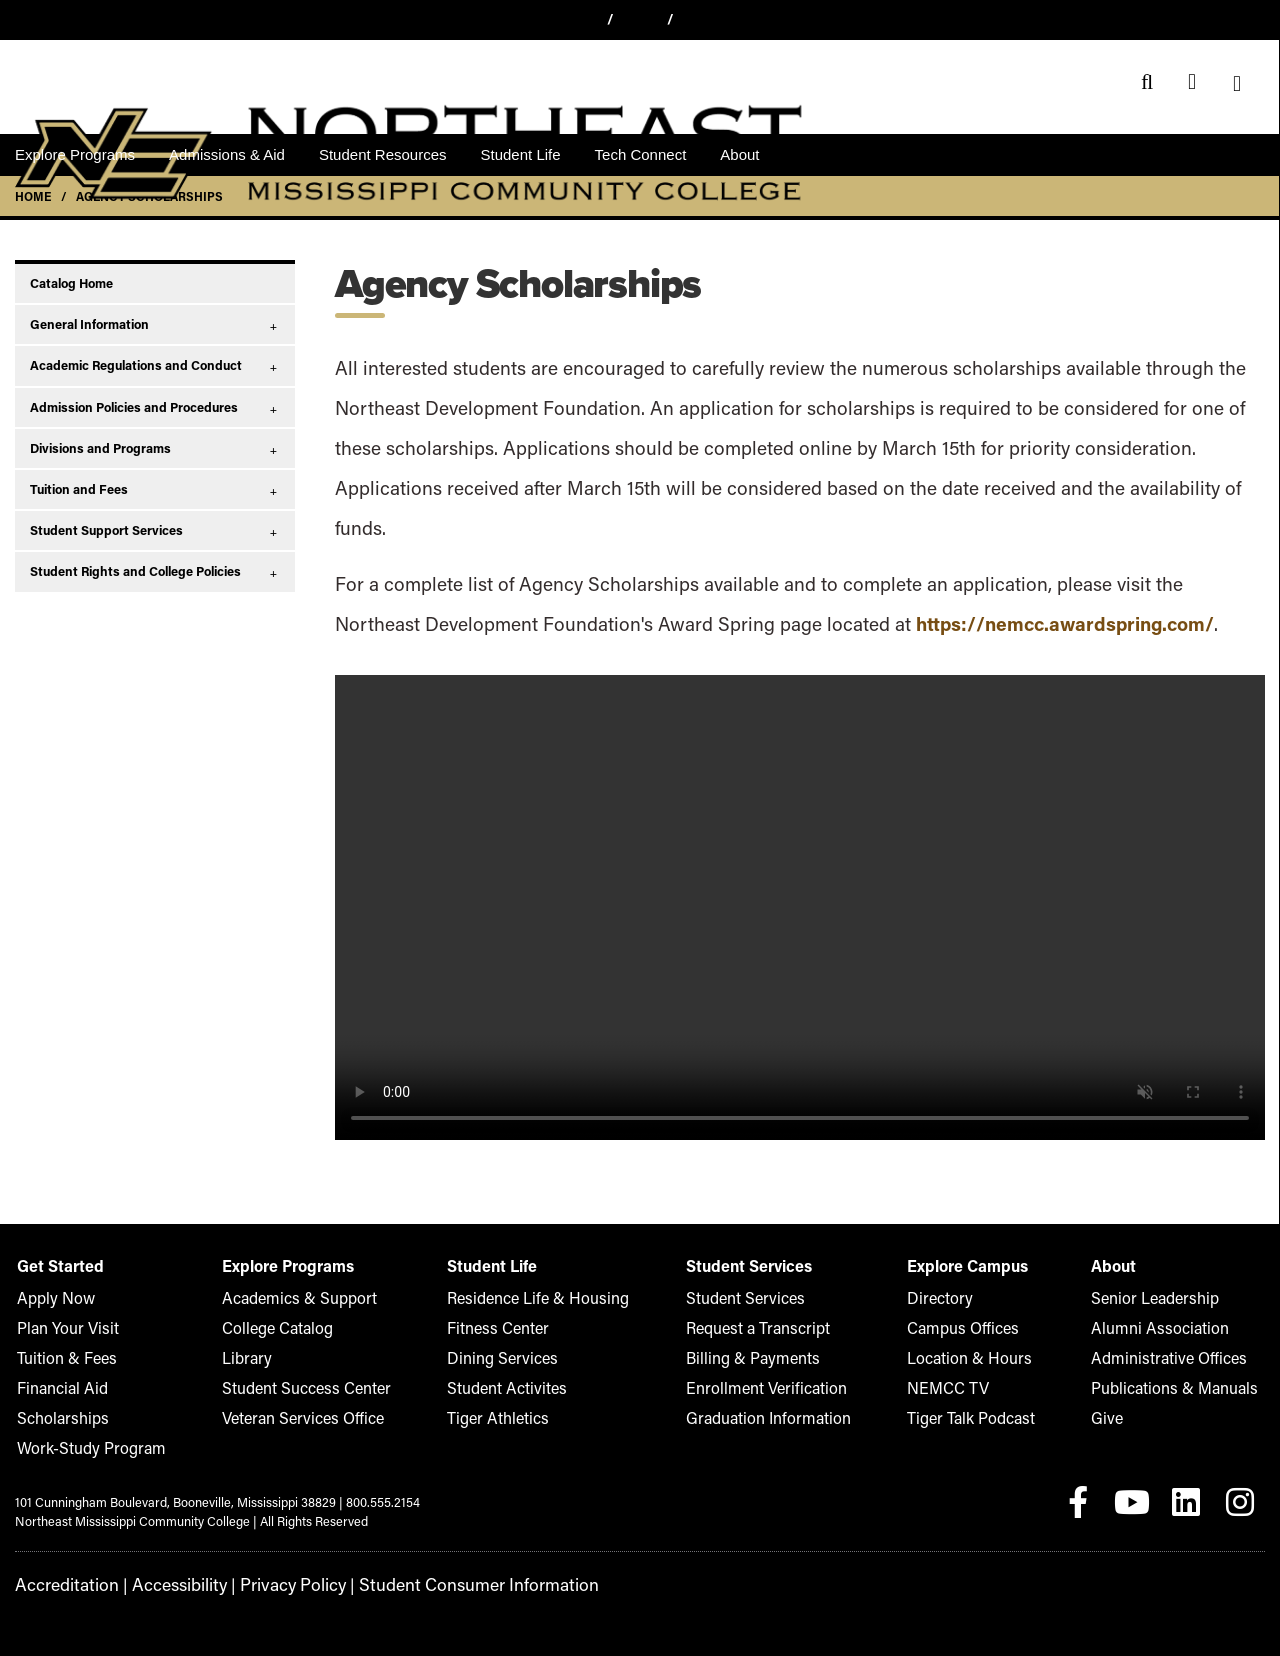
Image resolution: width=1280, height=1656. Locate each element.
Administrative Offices (1187, 1357)
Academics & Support (291, 1297)
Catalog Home (71, 283)
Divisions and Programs (100, 448)
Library (249, 1357)
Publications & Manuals (1191, 1387)
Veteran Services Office (295, 1417)
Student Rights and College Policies (135, 571)
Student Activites (506, 1387)
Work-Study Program (77, 1447)
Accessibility (166, 1583)
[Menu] (1237, 83)
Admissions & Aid (227, 154)
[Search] (1147, 83)
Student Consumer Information (445, 1583)
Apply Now (48, 1297)
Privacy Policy (273, 1583)
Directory (945, 1297)
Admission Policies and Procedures (134, 407)
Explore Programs (75, 154)
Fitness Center (499, 1327)
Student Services (743, 1297)
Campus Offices (964, 1327)
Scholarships (53, 1417)
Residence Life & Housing (530, 1297)
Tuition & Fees (57, 1357)
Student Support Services (106, 530)
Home (33, 196)
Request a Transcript (753, 1327)
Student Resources (383, 154)
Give (702, 18)
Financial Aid (53, 1387)
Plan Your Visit (57, 1327)
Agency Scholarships (149, 196)
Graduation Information (761, 1417)
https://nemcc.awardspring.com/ (1065, 623)
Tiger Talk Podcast (971, 1417)
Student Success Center (297, 1387)
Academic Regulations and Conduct (136, 365)
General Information (89, 324)
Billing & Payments (748, 1357)
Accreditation (62, 1583)
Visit (578, 18)
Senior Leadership (1176, 1297)
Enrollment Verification (759, 1387)
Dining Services (502, 1357)
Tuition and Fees (79, 489)
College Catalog (274, 1327)
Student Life (521, 154)
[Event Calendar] (1192, 83)
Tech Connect (641, 154)
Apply (640, 18)
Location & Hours (968, 1357)
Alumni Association (1179, 1327)
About (739, 154)
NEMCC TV (952, 1387)
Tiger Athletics (499, 1417)
